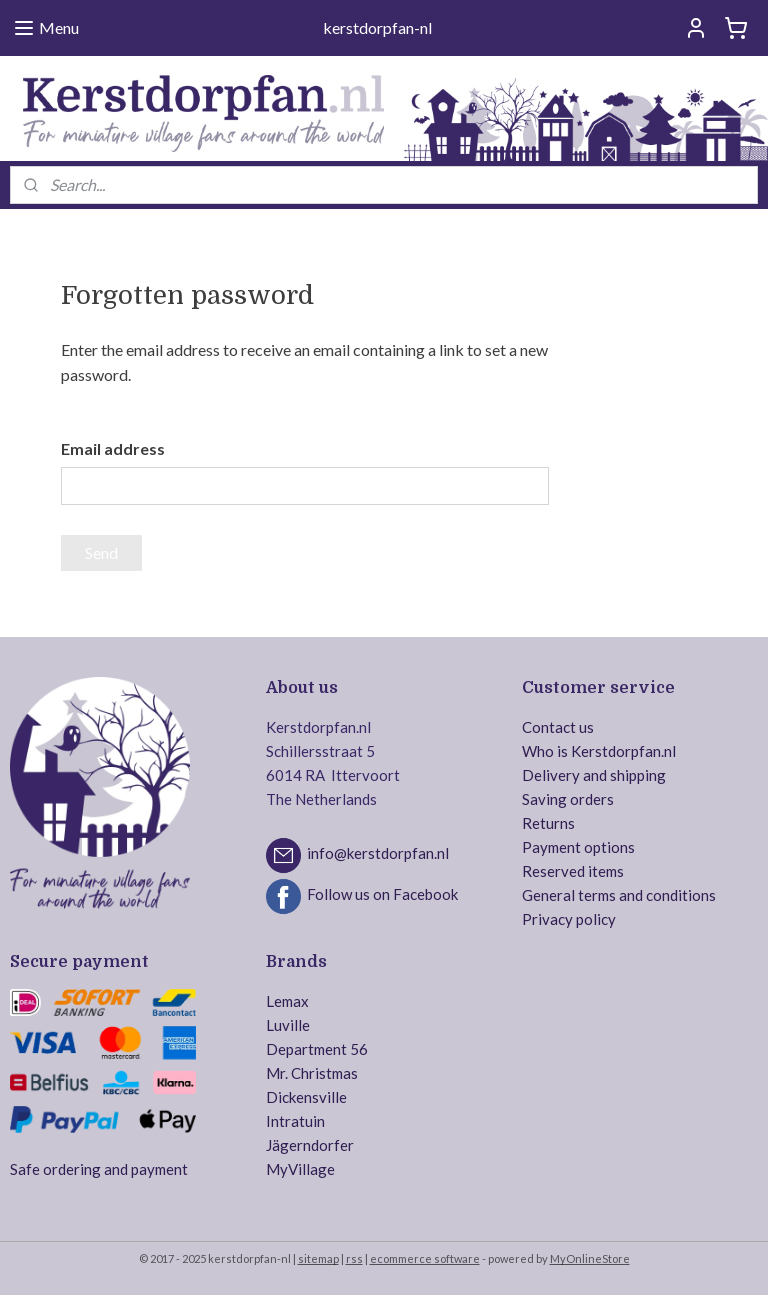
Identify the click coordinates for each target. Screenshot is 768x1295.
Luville (288, 1025)
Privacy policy (569, 919)
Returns (548, 823)
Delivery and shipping (594, 775)
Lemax (287, 1001)
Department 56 (317, 1049)
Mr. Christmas (312, 1073)
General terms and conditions (619, 895)
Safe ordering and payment (99, 1169)
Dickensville (306, 1097)
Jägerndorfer (310, 1145)
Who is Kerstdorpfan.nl (599, 751)
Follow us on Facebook (382, 894)
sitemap (318, 1258)
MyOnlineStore (590, 1258)
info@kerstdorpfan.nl (378, 853)
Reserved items (573, 871)
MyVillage (300, 1169)
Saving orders (568, 799)
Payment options (578, 847)
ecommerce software (425, 1258)
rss (354, 1258)
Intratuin (295, 1121)
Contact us (558, 727)
